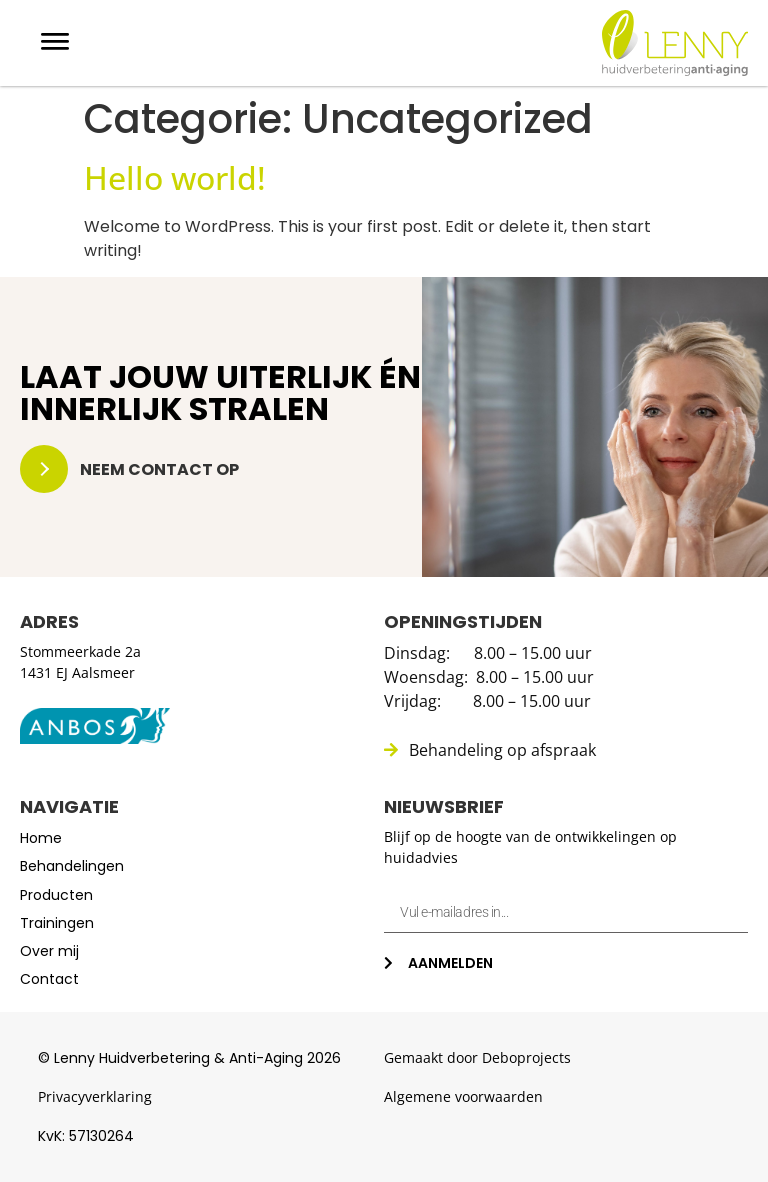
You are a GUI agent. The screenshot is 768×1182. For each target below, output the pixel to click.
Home (41, 838)
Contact (49, 979)
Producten (56, 895)
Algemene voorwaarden (463, 1096)
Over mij (49, 951)
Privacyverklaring (95, 1096)
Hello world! (175, 177)
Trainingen (57, 923)
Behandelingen (72, 866)
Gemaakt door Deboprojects (477, 1057)
